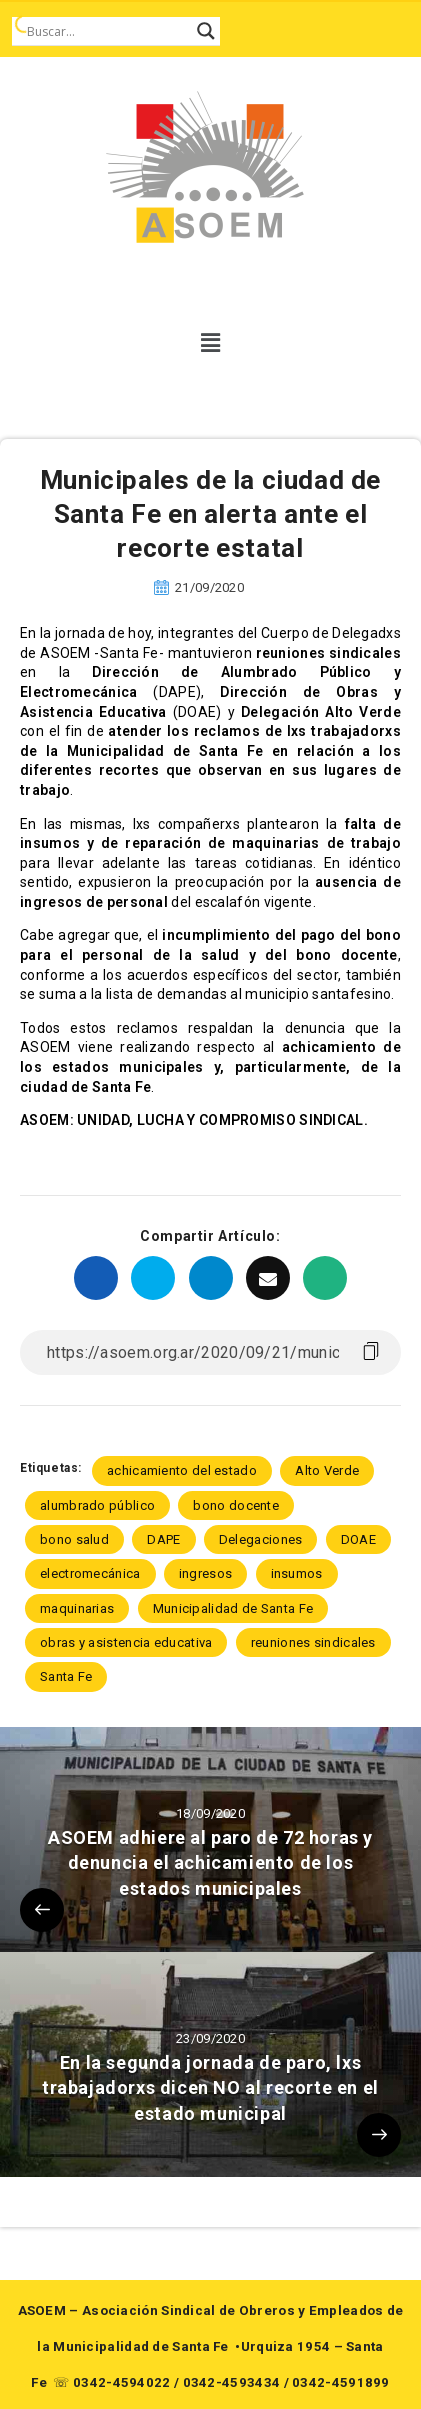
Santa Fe (66, 1676)
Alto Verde (327, 1470)
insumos (297, 1573)
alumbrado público (97, 1505)
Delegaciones (261, 1539)
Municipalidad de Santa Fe (233, 1608)
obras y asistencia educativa (126, 1642)
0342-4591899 (341, 2382)
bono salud (74, 1539)
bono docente (236, 1505)
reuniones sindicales (313, 1642)
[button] (210, 343)
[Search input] (107, 31)
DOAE (358, 1539)
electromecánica (90, 1573)
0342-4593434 (232, 2382)
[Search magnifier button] (206, 31)
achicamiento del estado (182, 1470)
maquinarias (77, 1608)
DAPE (163, 1539)
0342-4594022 (122, 2382)
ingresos (205, 1573)
